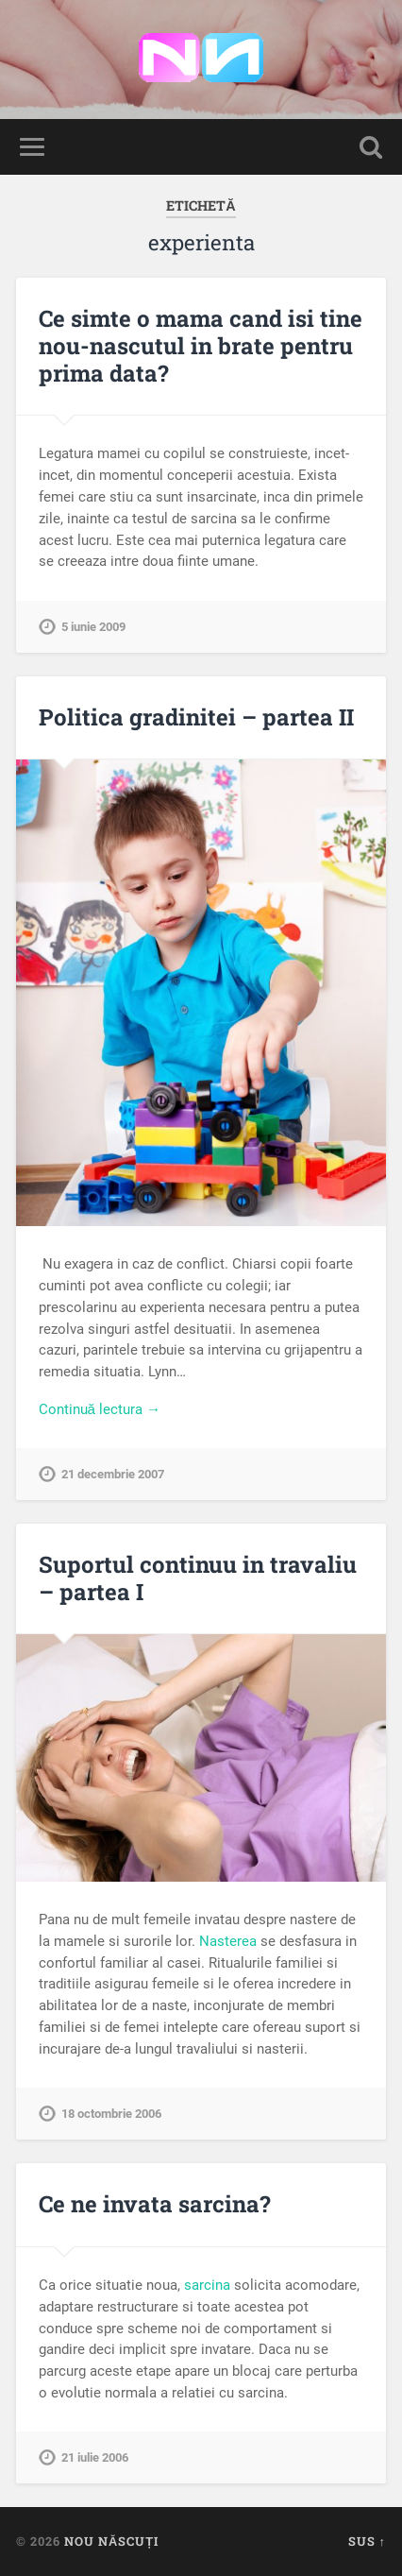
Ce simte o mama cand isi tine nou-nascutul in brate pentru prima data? (200, 345)
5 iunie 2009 (93, 627)
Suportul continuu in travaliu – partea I (198, 1578)
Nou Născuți (111, 2541)
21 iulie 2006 (94, 2457)
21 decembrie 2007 (112, 1474)
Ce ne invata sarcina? (155, 2204)
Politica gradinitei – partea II (196, 717)
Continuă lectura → (100, 1409)
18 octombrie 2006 (111, 2114)
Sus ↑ (367, 2541)
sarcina (207, 2285)
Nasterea (228, 1941)
